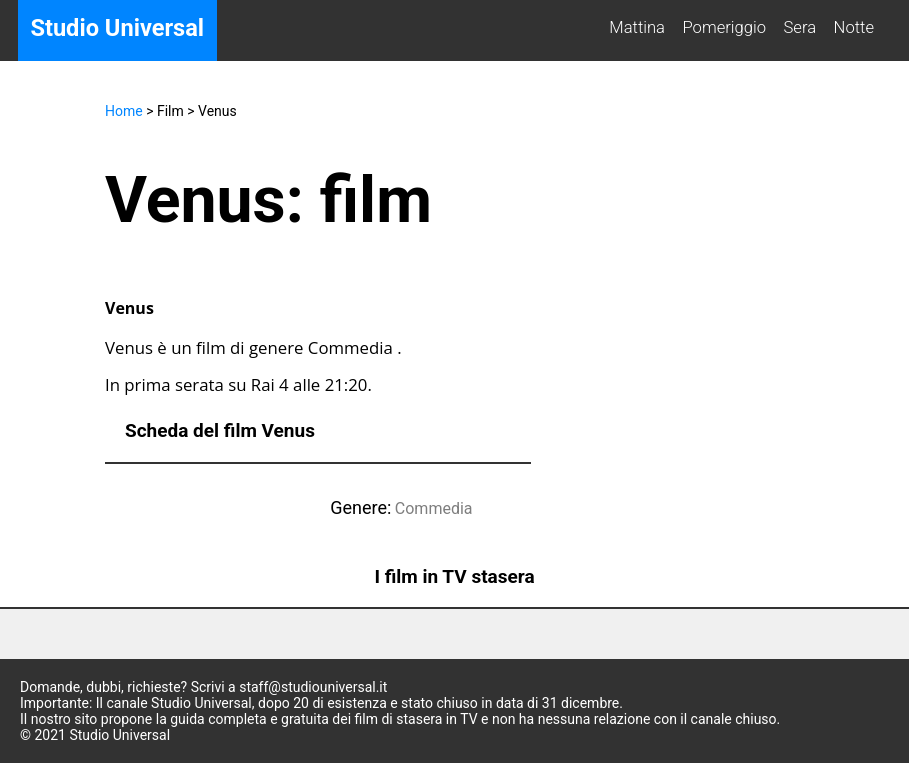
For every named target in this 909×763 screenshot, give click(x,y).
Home (124, 111)
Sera (800, 27)
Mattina (637, 27)
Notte (854, 27)
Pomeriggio (724, 27)
